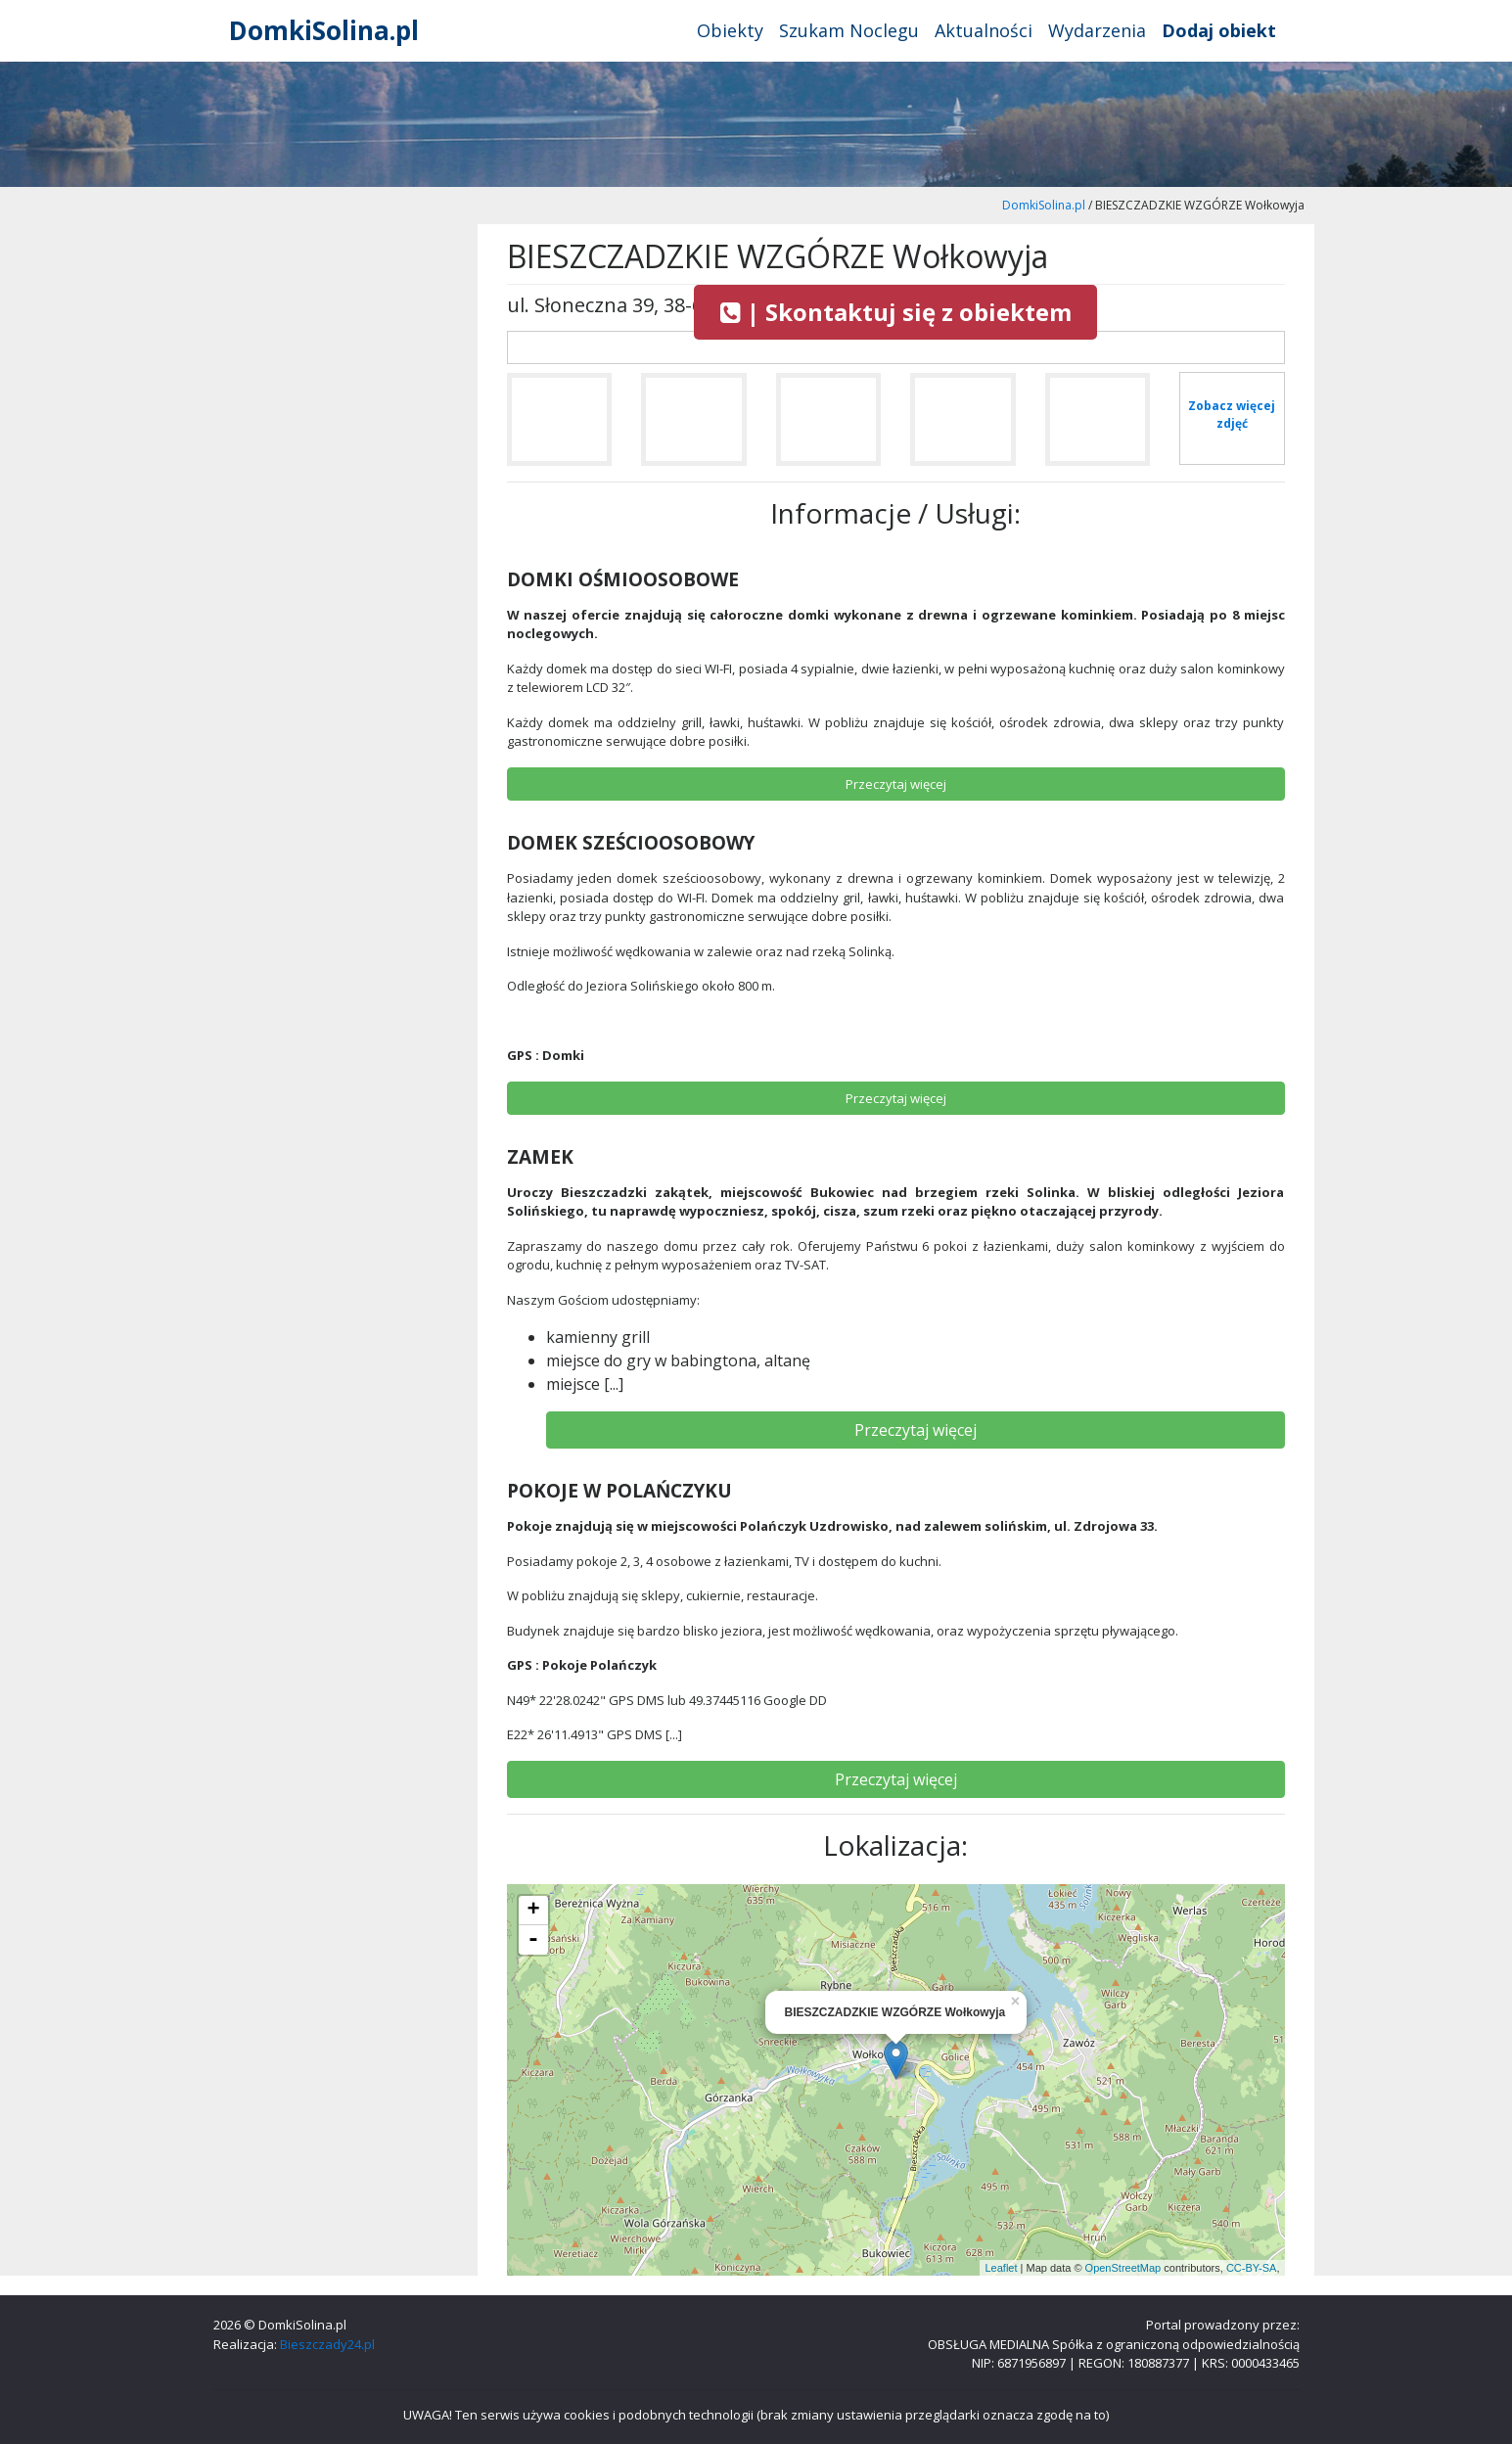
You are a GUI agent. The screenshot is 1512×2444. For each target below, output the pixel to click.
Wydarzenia (1097, 30)
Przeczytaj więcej (915, 1430)
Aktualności (983, 30)
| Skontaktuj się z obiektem (896, 312)
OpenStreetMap (1123, 2268)
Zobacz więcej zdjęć (1231, 414)
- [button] (533, 1940)
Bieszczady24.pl (327, 2344)
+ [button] (533, 1910)
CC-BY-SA (1251, 2268)
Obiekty (730, 30)
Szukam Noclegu (849, 30)
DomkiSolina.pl (324, 30)
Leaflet (1001, 2268)
